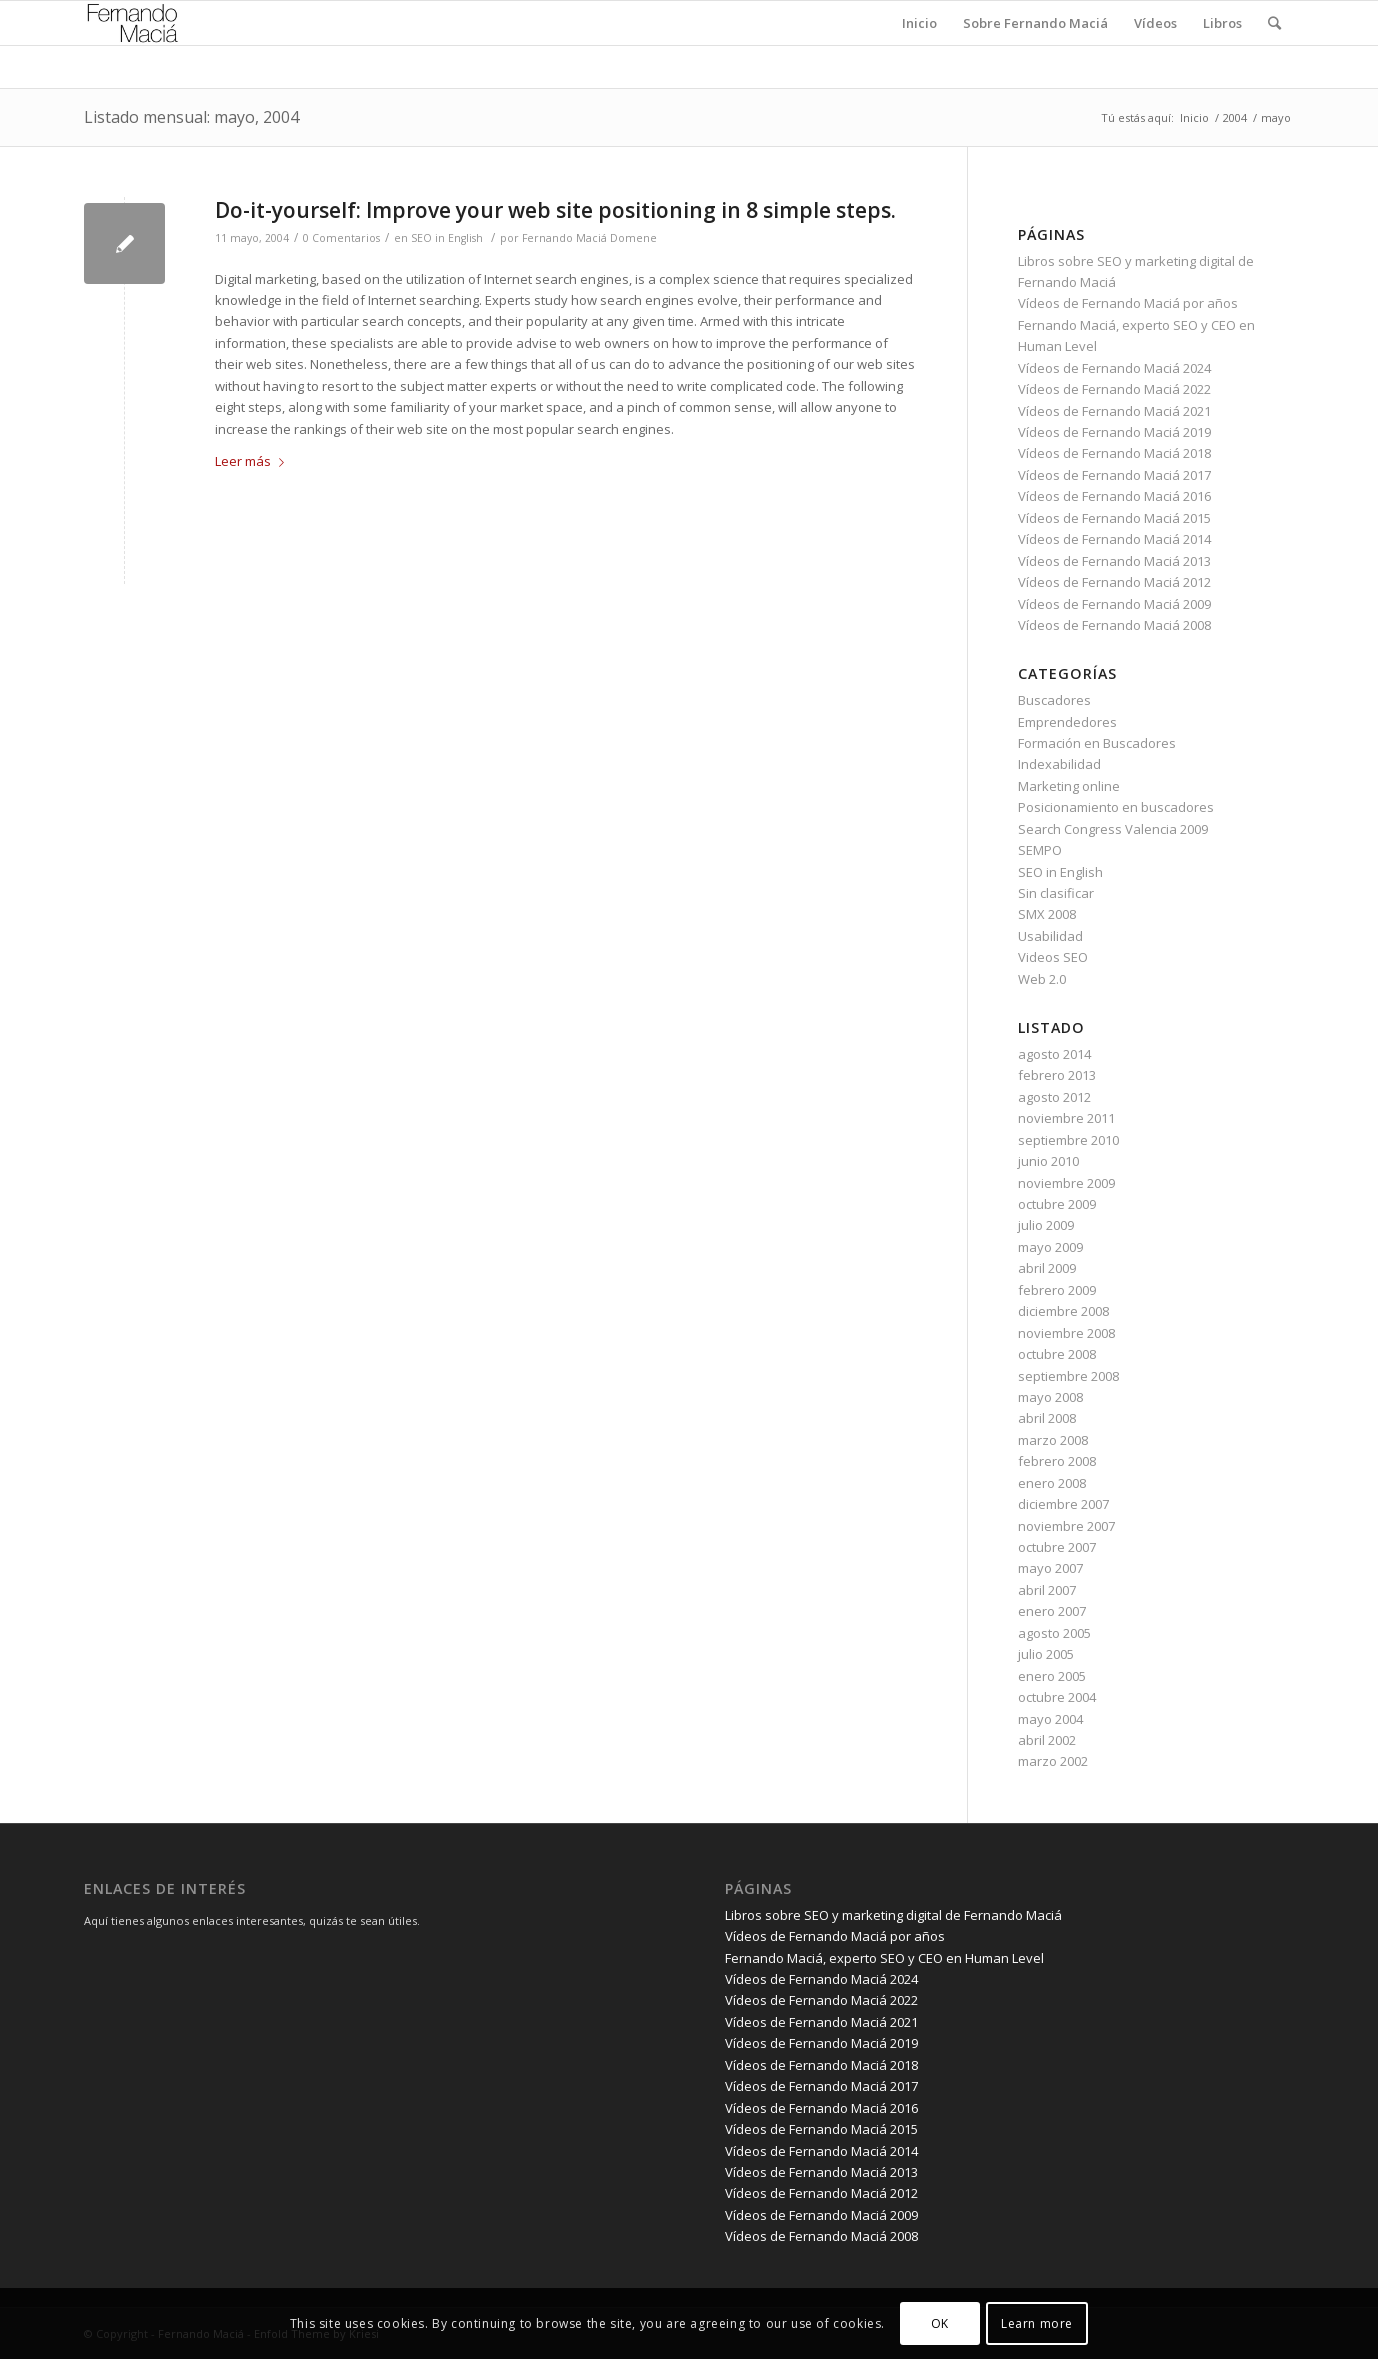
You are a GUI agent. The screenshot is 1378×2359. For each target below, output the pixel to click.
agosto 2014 (1054, 1054)
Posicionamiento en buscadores (1116, 807)
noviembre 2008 (1066, 1333)
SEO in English (447, 238)
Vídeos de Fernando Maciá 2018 (1114, 453)
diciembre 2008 (1063, 1311)
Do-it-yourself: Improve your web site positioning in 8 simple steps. (555, 210)
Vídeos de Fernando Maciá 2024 (1114, 368)
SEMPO (1040, 850)
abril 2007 (1047, 1590)
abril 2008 (1047, 1418)
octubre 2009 (1057, 1204)
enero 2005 (1052, 1676)
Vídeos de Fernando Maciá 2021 (1114, 411)
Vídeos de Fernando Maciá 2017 (1114, 475)
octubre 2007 (1057, 1547)
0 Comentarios (341, 238)
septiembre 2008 (1068, 1376)
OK (940, 2323)
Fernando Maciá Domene (589, 238)
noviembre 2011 (1066, 1118)
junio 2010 (1048, 1161)
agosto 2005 (1054, 1633)
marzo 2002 (1053, 1761)
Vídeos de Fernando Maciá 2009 (1114, 604)
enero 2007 (1052, 1611)
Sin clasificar (1056, 893)
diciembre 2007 (1063, 1504)
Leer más (253, 461)
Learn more (1037, 2323)
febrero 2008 (1057, 1461)
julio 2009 (1046, 1225)
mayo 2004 (1050, 1719)
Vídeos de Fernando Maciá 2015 (1114, 518)
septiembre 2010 (1068, 1140)
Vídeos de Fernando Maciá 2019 (1114, 432)
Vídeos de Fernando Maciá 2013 (1114, 561)
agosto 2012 (1054, 1097)
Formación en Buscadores (1097, 743)
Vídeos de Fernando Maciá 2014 (1114, 539)
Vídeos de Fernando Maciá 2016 (1114, 496)
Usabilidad (1050, 936)
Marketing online (1069, 786)
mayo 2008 (1050, 1397)
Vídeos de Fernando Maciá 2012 (1114, 582)
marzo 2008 (1053, 1440)
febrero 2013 (1057, 1075)
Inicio (1194, 117)
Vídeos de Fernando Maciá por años (1128, 303)
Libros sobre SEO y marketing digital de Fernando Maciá (893, 1915)
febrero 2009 (1057, 1290)
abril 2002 (1047, 1740)
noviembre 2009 (1066, 1183)
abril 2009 (1047, 1268)
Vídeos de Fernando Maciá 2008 (1114, 625)
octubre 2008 (1057, 1354)
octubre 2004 (1057, 1697)
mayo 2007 (1050, 1568)
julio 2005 (1046, 1654)
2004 (1235, 117)
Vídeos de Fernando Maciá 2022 (1114, 389)
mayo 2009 (1050, 1247)
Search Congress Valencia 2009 (1113, 829)
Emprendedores (1067, 722)
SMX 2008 (1047, 914)
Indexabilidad (1059, 764)
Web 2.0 (1042, 979)
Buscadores (1054, 700)
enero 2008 (1052, 1483)
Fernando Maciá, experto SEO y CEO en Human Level (884, 1958)
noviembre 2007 (1066, 1526)
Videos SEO (1053, 957)
